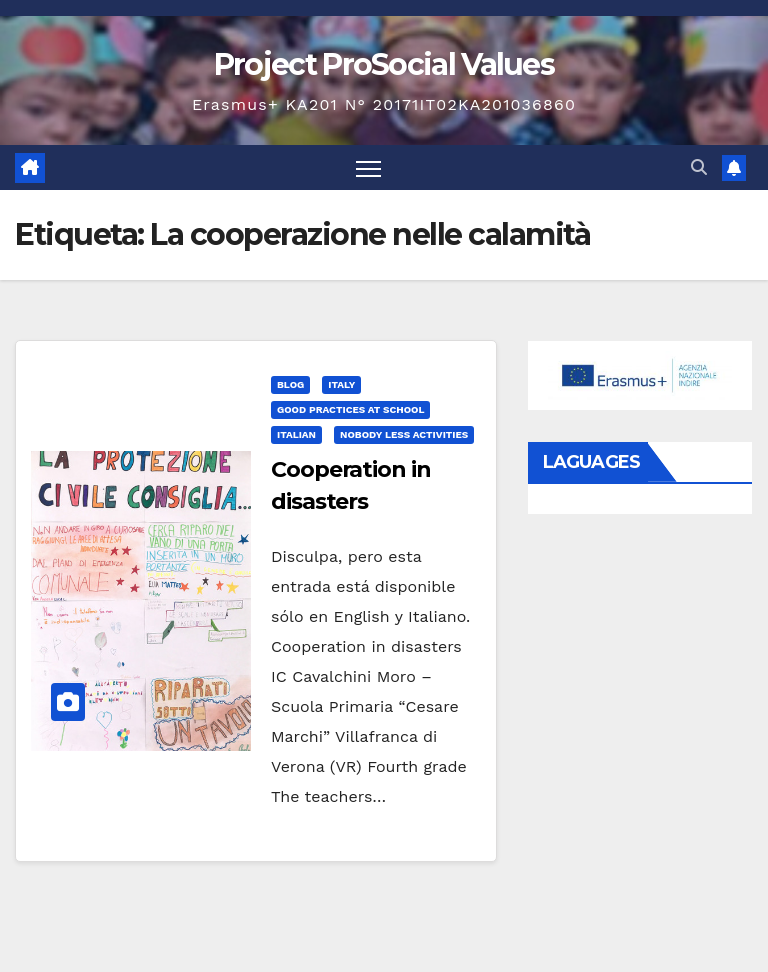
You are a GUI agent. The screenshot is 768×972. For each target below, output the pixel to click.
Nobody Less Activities (404, 434)
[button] (699, 167)
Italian (296, 434)
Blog (290, 384)
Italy (341, 384)
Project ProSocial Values (384, 64)
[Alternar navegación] (368, 167)
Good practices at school (350, 409)
